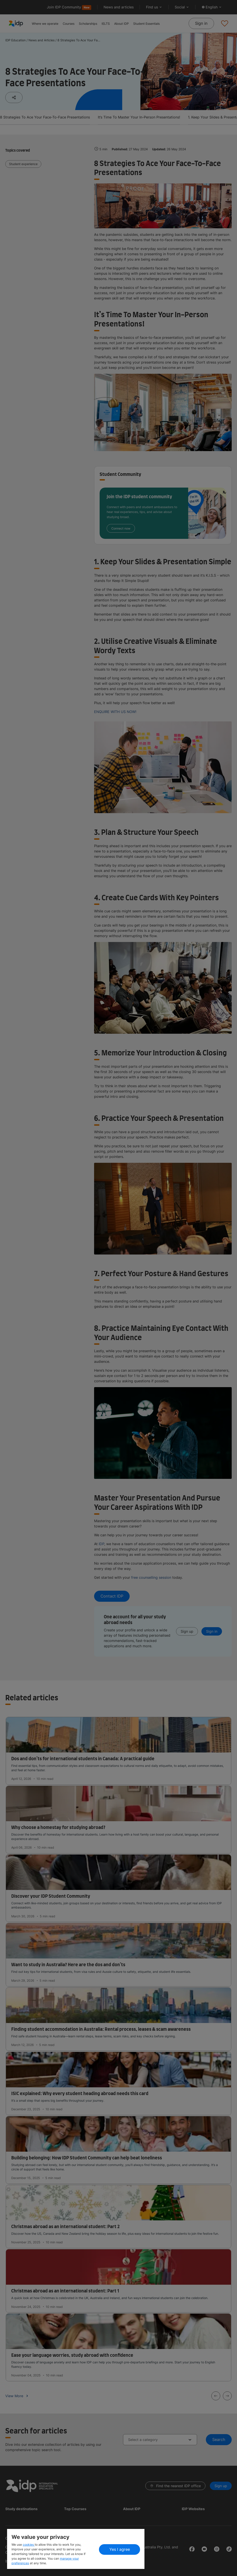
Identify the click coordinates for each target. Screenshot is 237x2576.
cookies (29, 2544)
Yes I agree (119, 2549)
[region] (75, 2549)
